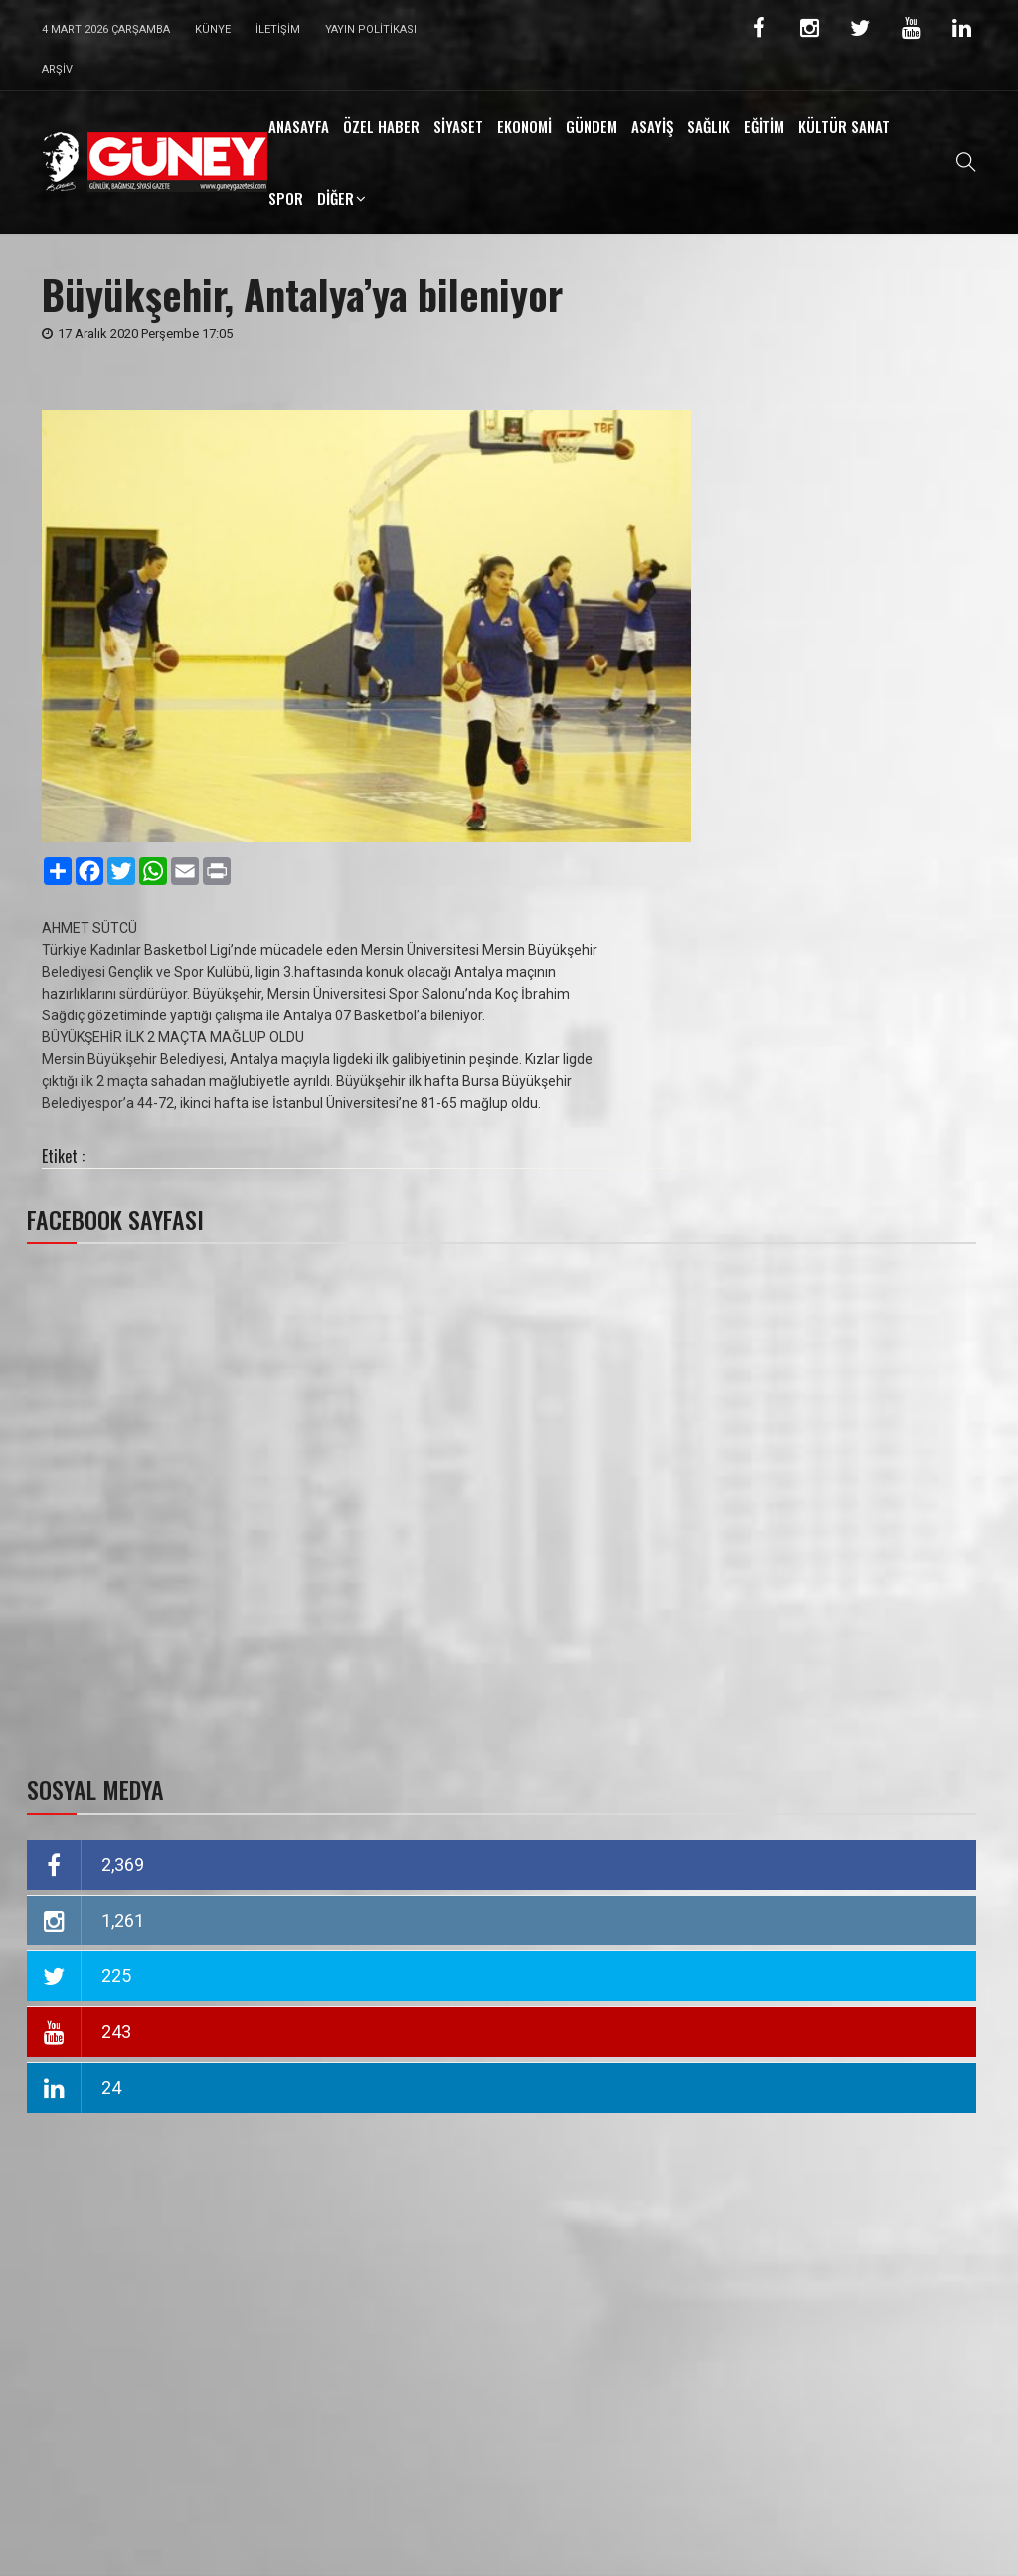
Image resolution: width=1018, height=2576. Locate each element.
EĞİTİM (764, 126)
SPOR (285, 198)
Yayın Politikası (371, 29)
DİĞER (335, 198)
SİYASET (458, 126)
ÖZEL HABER (381, 126)
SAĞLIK (708, 126)
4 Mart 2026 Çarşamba (106, 29)
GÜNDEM (591, 126)
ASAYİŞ (652, 126)
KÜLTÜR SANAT (844, 126)
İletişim (277, 29)
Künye (213, 29)
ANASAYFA (298, 126)
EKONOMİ (524, 126)
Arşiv (57, 69)
